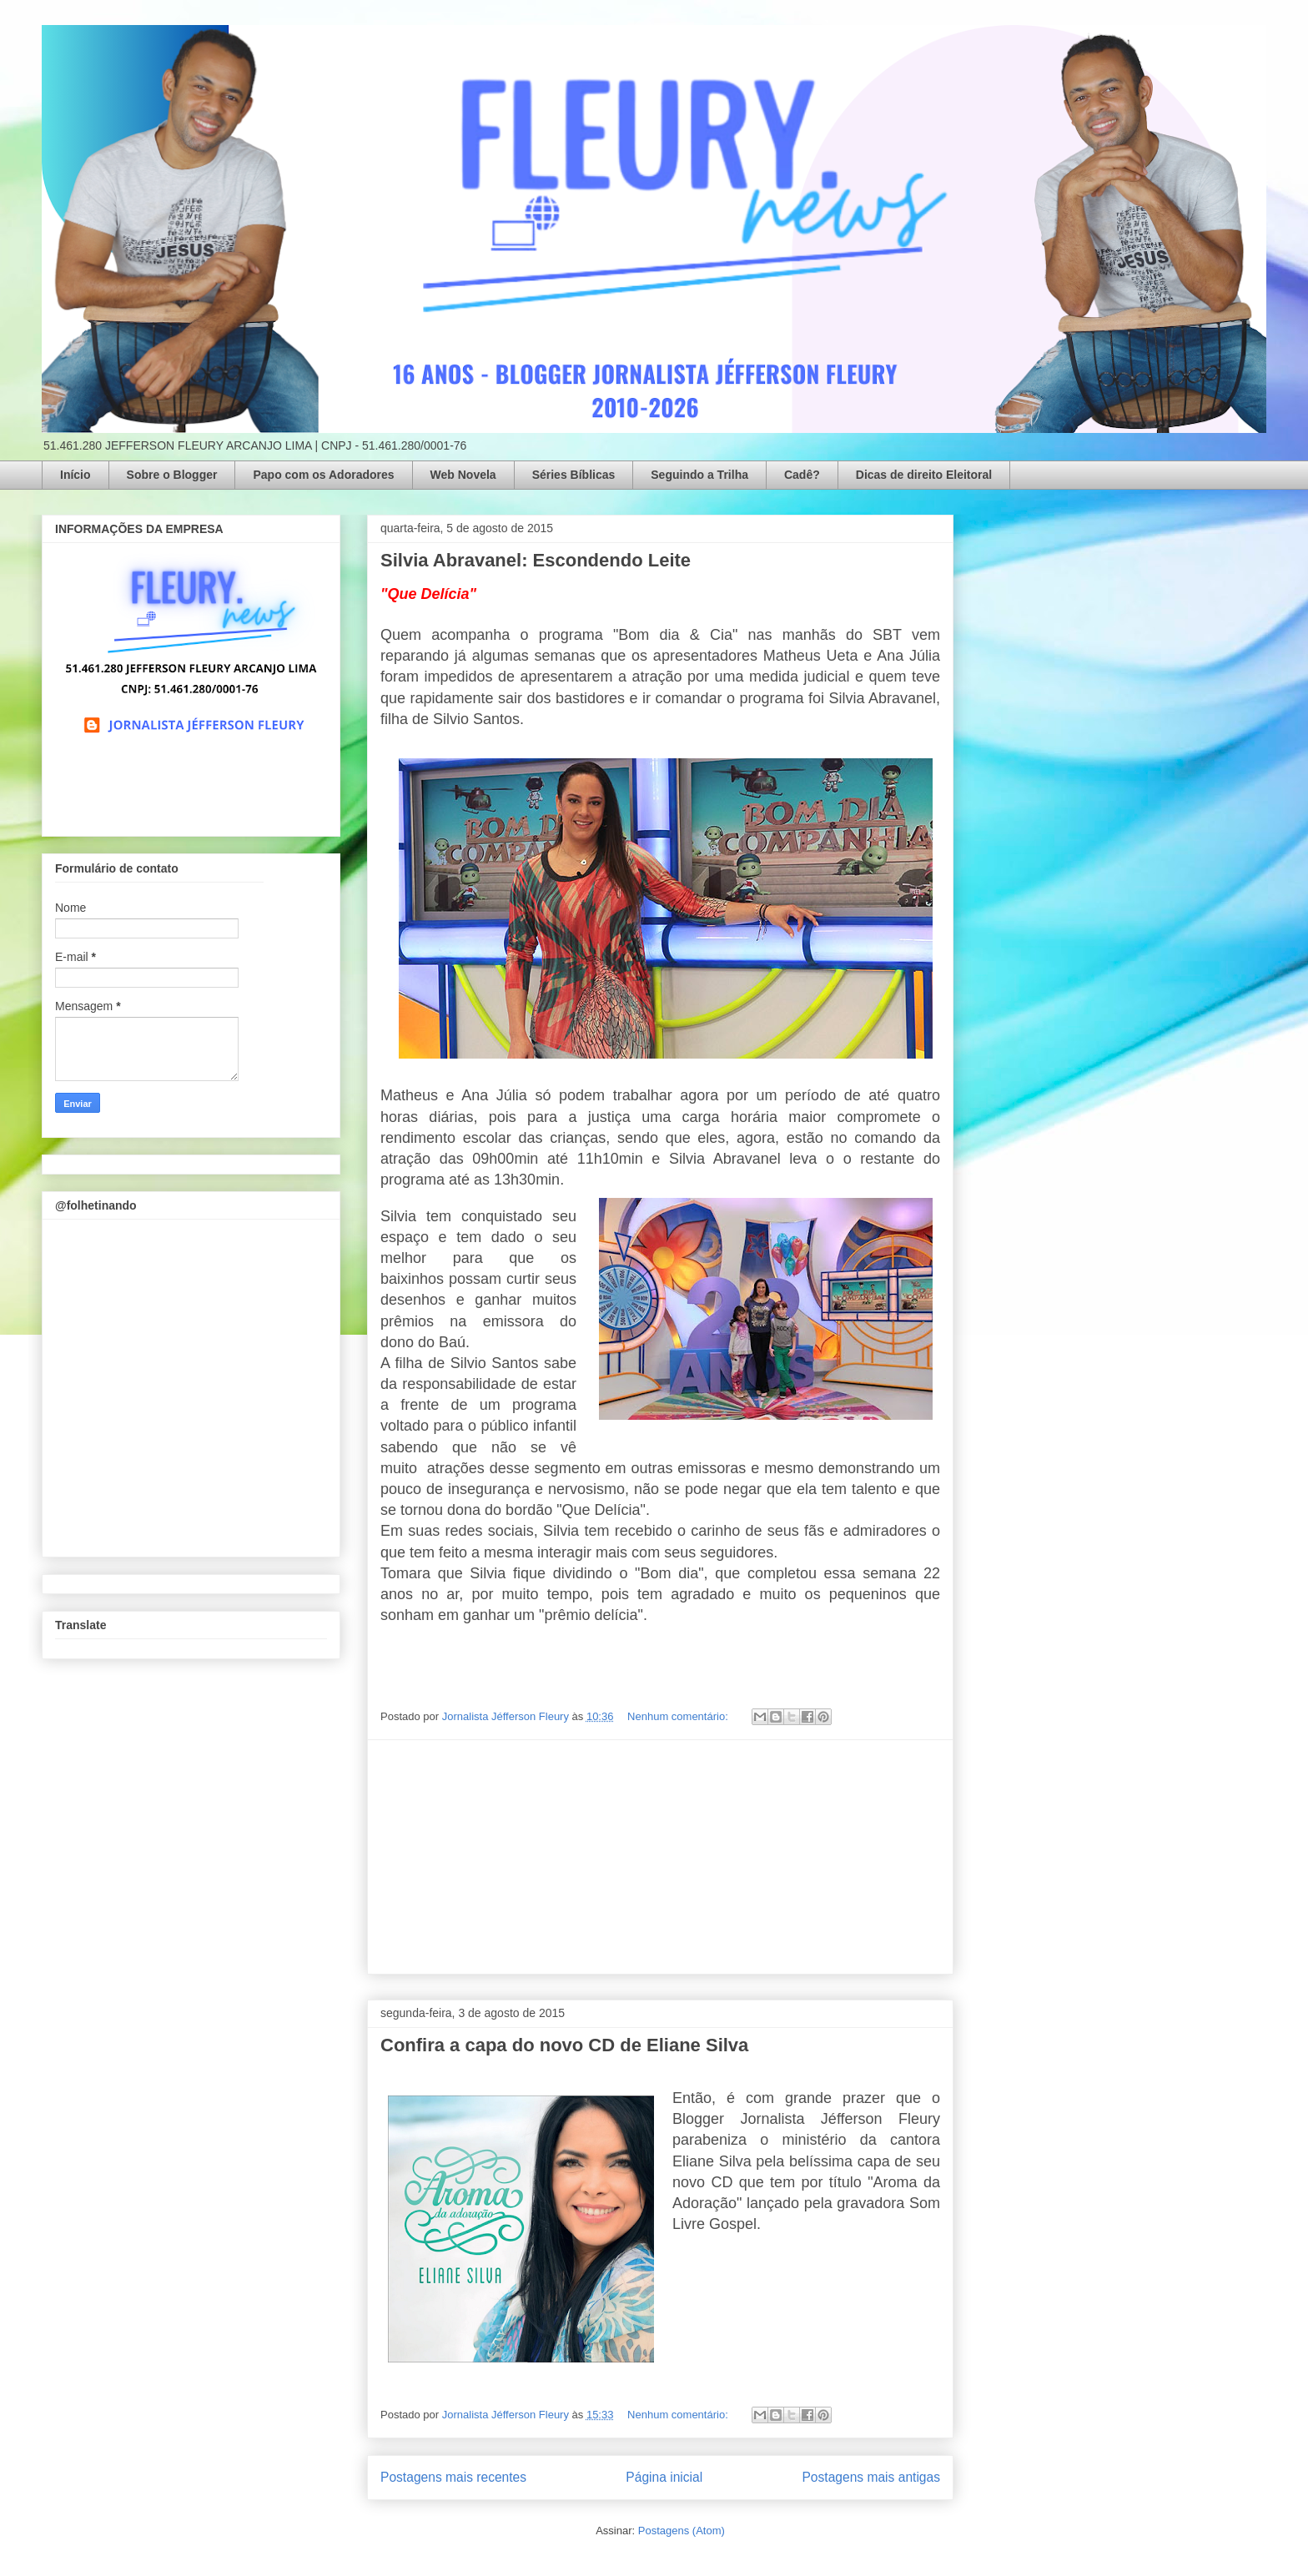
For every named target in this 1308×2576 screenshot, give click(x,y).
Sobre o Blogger (172, 474)
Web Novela (463, 474)
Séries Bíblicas (574, 474)
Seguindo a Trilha (699, 474)
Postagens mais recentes (453, 2477)
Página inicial (664, 2477)
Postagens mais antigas (871, 2477)
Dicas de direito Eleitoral (924, 474)
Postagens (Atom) (681, 2530)
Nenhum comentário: (679, 1716)
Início (75, 474)
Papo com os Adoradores (323, 474)
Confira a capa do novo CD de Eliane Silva (564, 2045)
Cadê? (802, 474)
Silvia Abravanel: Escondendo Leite (535, 560)
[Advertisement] (661, 1857)
